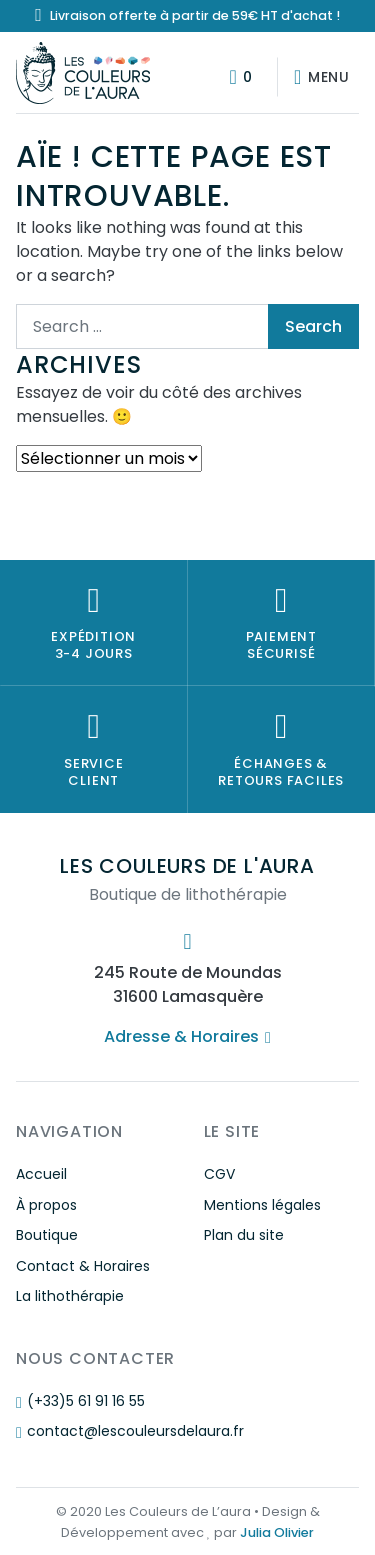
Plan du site (244, 1235)
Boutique (47, 1235)
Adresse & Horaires (187, 1036)
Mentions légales (262, 1205)
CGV (219, 1174)
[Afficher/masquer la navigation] (318, 77)
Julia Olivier (277, 1532)
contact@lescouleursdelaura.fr (130, 1431)
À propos (46, 1205)
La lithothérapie (70, 1296)
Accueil (41, 1174)
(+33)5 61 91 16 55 (80, 1401)
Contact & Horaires (83, 1266)
